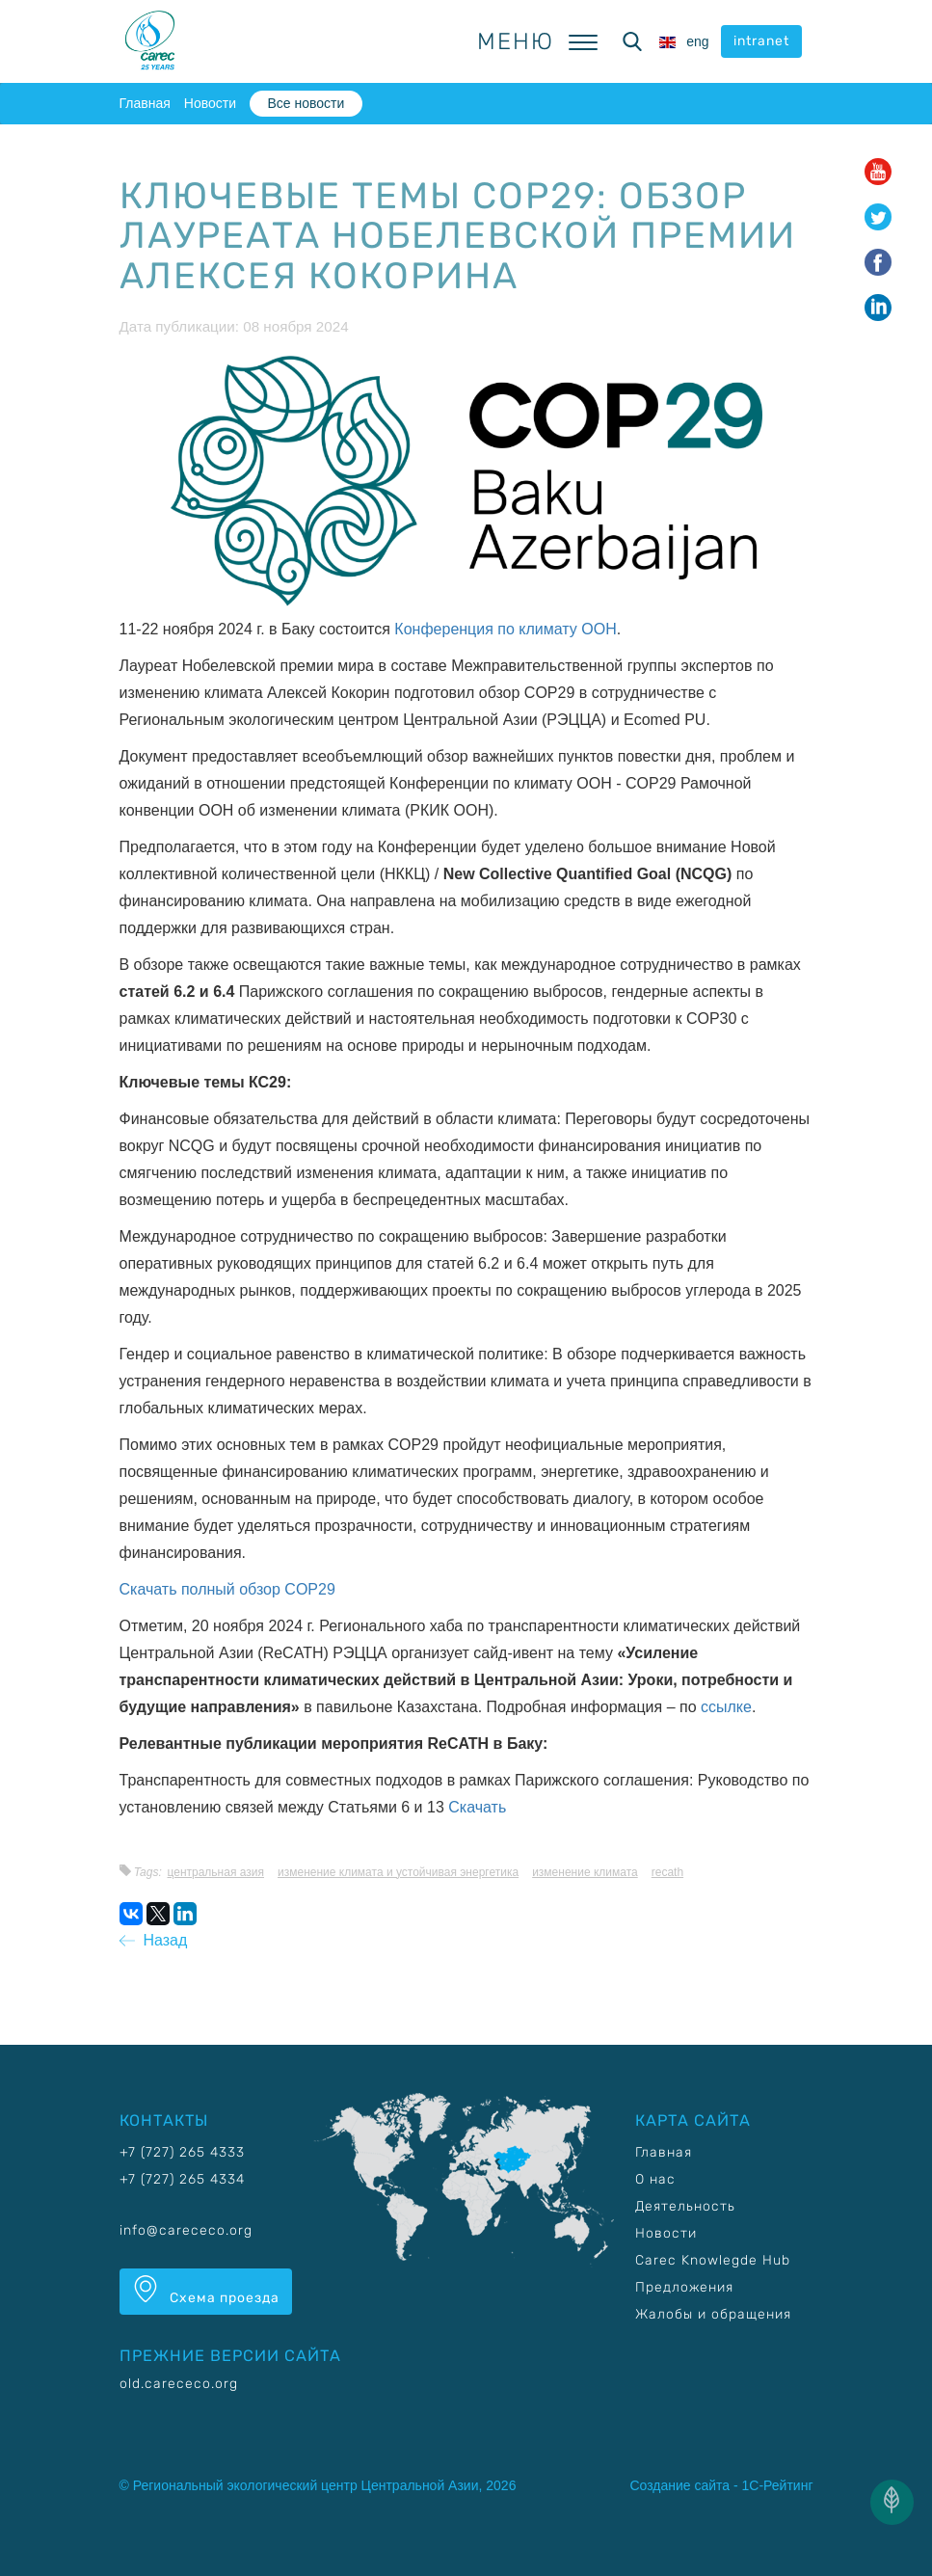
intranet (761, 41)
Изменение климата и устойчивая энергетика (398, 1872)
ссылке (726, 1707)
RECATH (667, 1872)
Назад (154, 1940)
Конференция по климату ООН (505, 629)
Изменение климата (585, 1872)
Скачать (477, 1807)
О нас (655, 2179)
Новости (210, 103)
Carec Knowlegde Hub (712, 2260)
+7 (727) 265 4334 (182, 2179)
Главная (145, 103)
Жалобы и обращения (713, 2314)
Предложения (684, 2287)
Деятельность (685, 2206)
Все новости (305, 103)
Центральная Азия (215, 1872)
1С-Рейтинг (777, 2485)
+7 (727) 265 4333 (182, 2152)
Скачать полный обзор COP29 (227, 1589)
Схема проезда (206, 2290)
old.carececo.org (179, 2383)
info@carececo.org (186, 2230)
